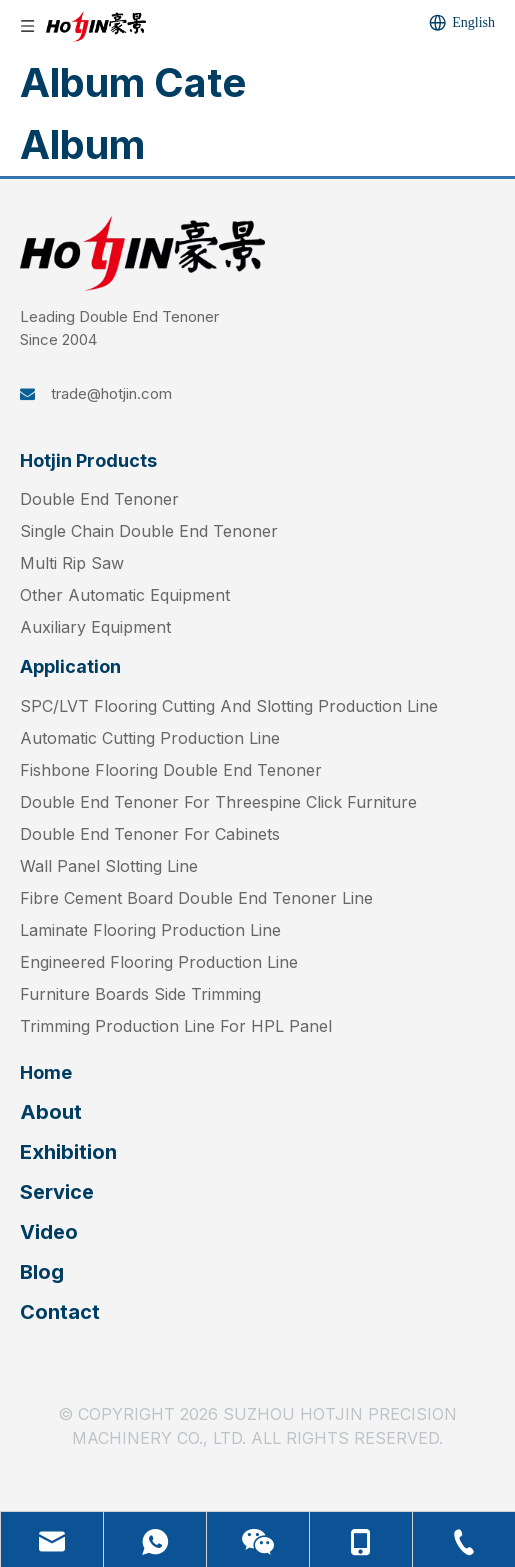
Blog (42, 1272)
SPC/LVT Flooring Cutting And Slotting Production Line (229, 706)
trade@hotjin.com (111, 393)
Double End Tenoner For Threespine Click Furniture (218, 802)
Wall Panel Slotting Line (109, 866)
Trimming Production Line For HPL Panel (176, 1026)
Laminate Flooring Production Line (150, 930)
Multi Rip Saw (72, 563)
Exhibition (68, 1152)
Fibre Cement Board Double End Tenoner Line (196, 898)
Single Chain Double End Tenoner (149, 531)
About (51, 1112)
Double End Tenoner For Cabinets (150, 834)
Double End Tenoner (99, 499)
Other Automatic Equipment (125, 595)
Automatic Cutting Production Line (150, 738)
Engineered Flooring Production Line (159, 962)
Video (49, 1232)
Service (57, 1192)
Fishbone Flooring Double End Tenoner (171, 770)
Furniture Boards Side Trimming (140, 994)
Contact (60, 1312)
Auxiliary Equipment (95, 627)
